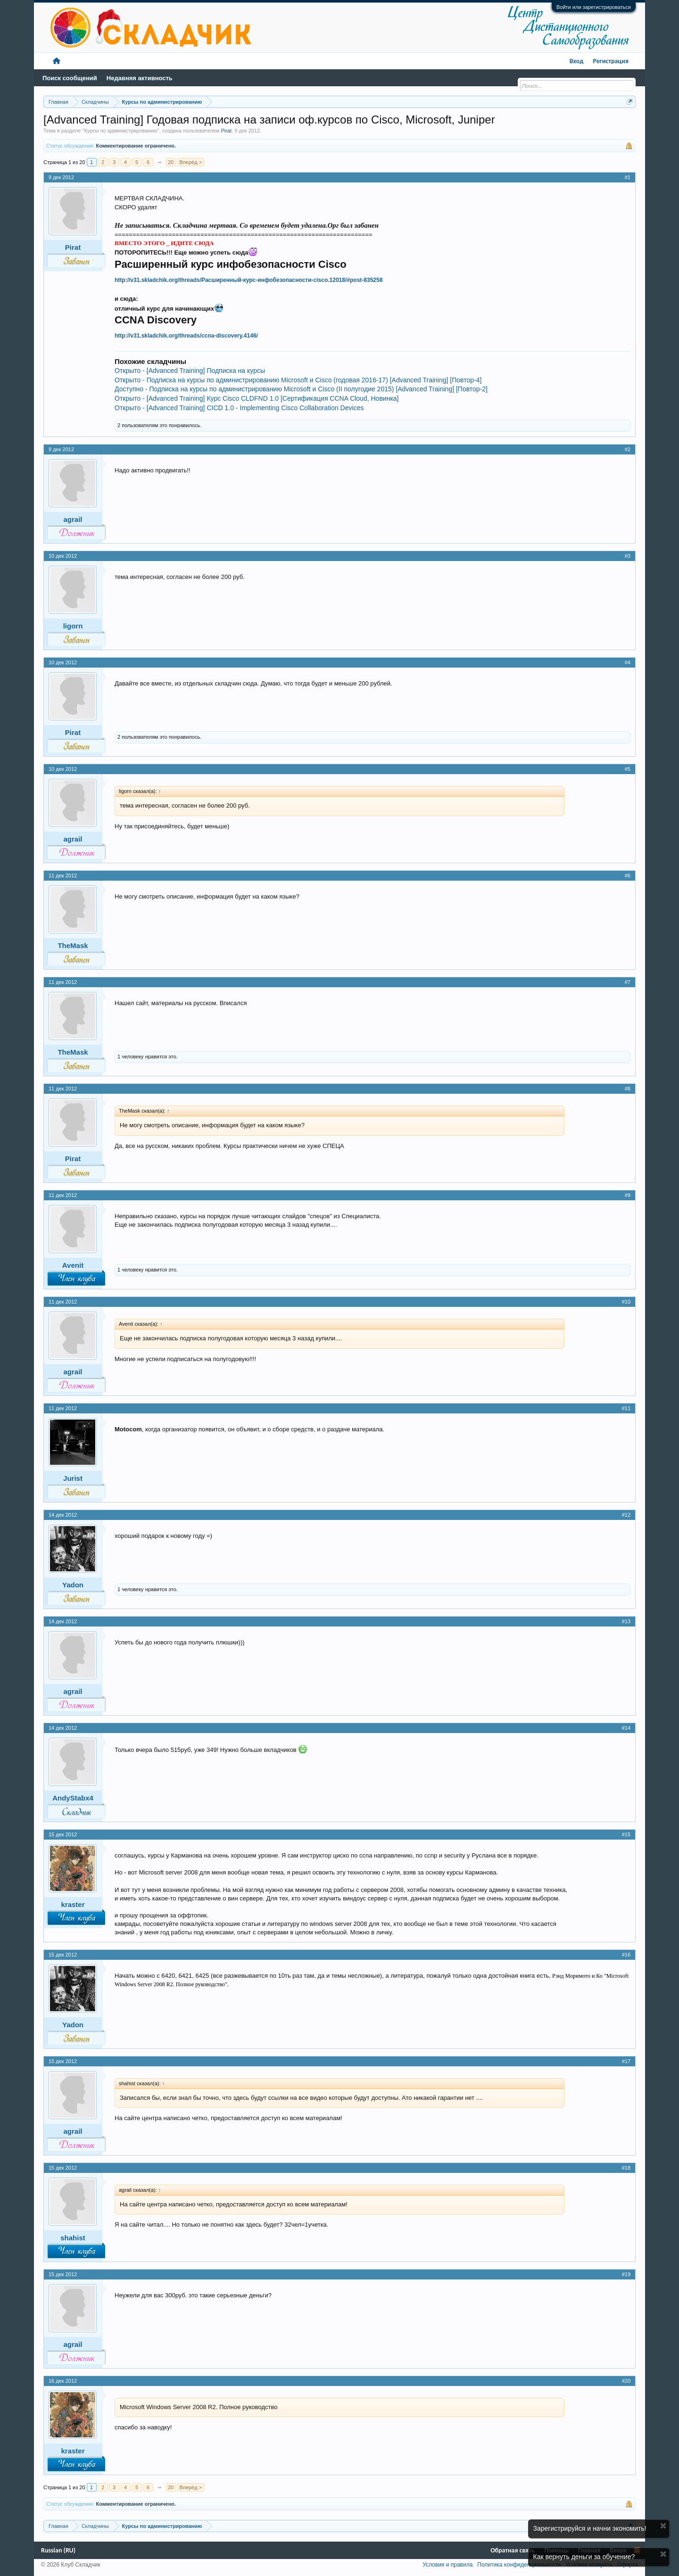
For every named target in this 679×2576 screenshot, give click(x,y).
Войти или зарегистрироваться (593, 7)
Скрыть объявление (663, 2525)
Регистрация (611, 61)
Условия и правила (447, 2564)
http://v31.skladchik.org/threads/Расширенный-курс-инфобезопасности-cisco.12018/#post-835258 (248, 280)
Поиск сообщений (69, 78)
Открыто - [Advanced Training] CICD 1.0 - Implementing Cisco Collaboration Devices (239, 408)
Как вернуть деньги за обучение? (584, 2556)
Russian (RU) (58, 2550)
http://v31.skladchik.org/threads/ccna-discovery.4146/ (186, 335)
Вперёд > (191, 162)
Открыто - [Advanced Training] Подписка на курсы (190, 370)
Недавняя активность (140, 78)
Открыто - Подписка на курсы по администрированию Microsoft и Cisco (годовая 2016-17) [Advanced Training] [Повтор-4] (298, 380)
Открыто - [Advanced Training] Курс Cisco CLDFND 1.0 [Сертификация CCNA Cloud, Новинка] (257, 398)
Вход (577, 61)
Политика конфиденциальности (519, 2564)
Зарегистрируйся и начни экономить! (589, 2528)
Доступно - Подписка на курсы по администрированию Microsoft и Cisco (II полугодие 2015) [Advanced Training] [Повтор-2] (301, 389)
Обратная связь (512, 2550)
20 (171, 162)
